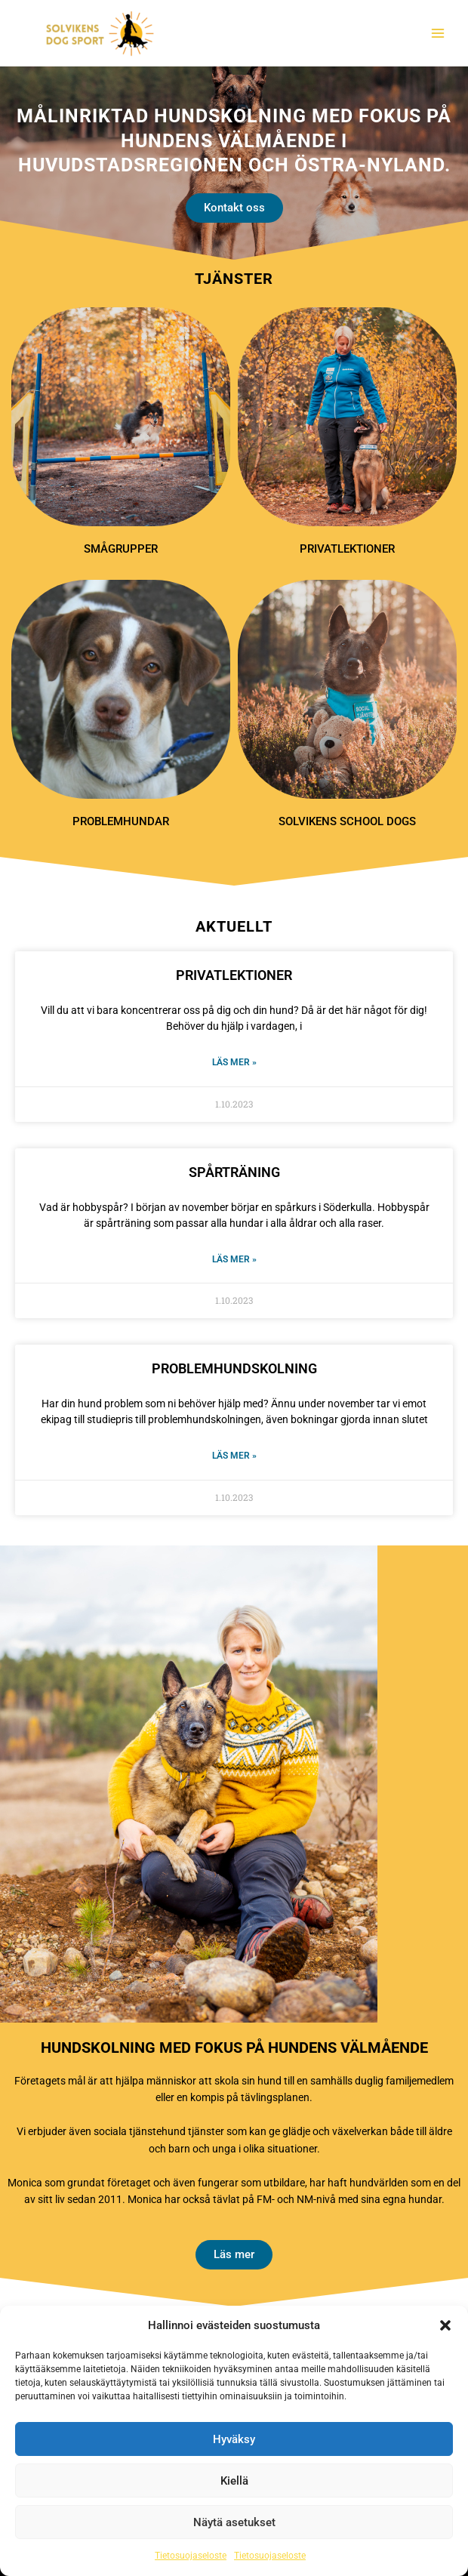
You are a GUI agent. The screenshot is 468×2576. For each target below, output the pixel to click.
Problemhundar (120, 821)
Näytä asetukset (234, 2522)
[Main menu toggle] (438, 33)
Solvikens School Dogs (347, 821)
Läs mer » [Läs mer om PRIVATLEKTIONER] (234, 1062)
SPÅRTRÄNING (234, 1172)
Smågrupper (121, 549)
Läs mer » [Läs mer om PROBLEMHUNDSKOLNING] (234, 1455)
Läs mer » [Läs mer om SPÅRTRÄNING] (234, 1259)
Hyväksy (234, 2439)
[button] (445, 2325)
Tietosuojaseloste (190, 2555)
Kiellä (234, 2481)
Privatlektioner (347, 549)
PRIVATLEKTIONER (234, 975)
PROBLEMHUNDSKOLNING (234, 1368)
